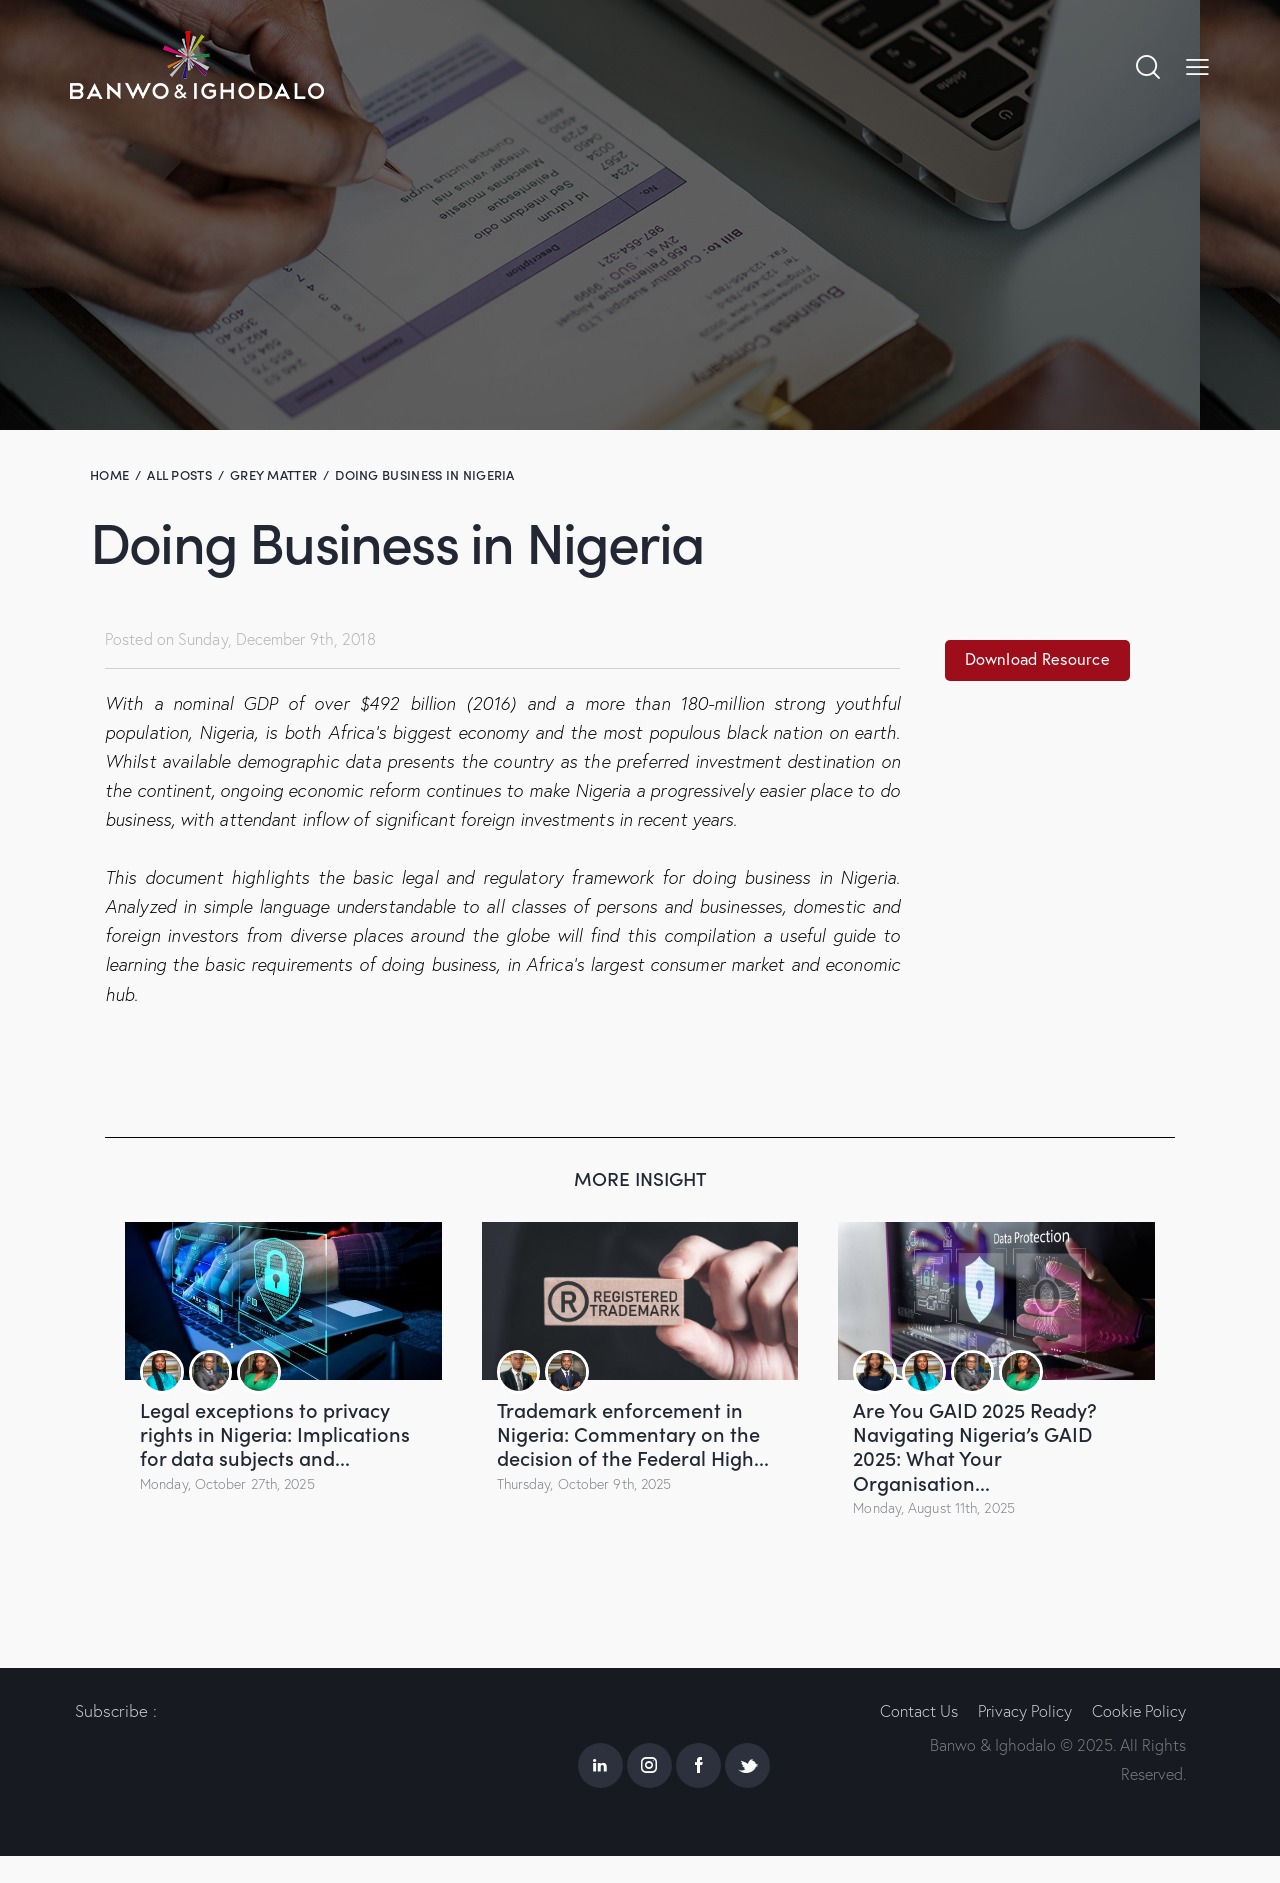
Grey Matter (273, 474)
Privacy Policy (1028, 1709)
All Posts (179, 474)
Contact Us (918, 1709)
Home (109, 474)
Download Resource (1042, 660)
